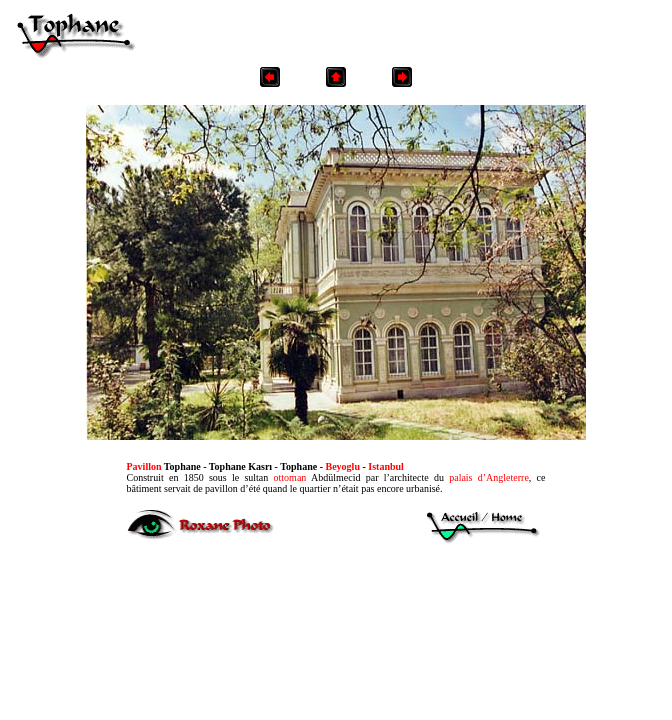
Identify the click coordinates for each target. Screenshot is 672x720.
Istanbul (386, 466)
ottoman (290, 477)
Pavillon (144, 466)
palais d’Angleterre (489, 477)
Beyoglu (343, 466)
